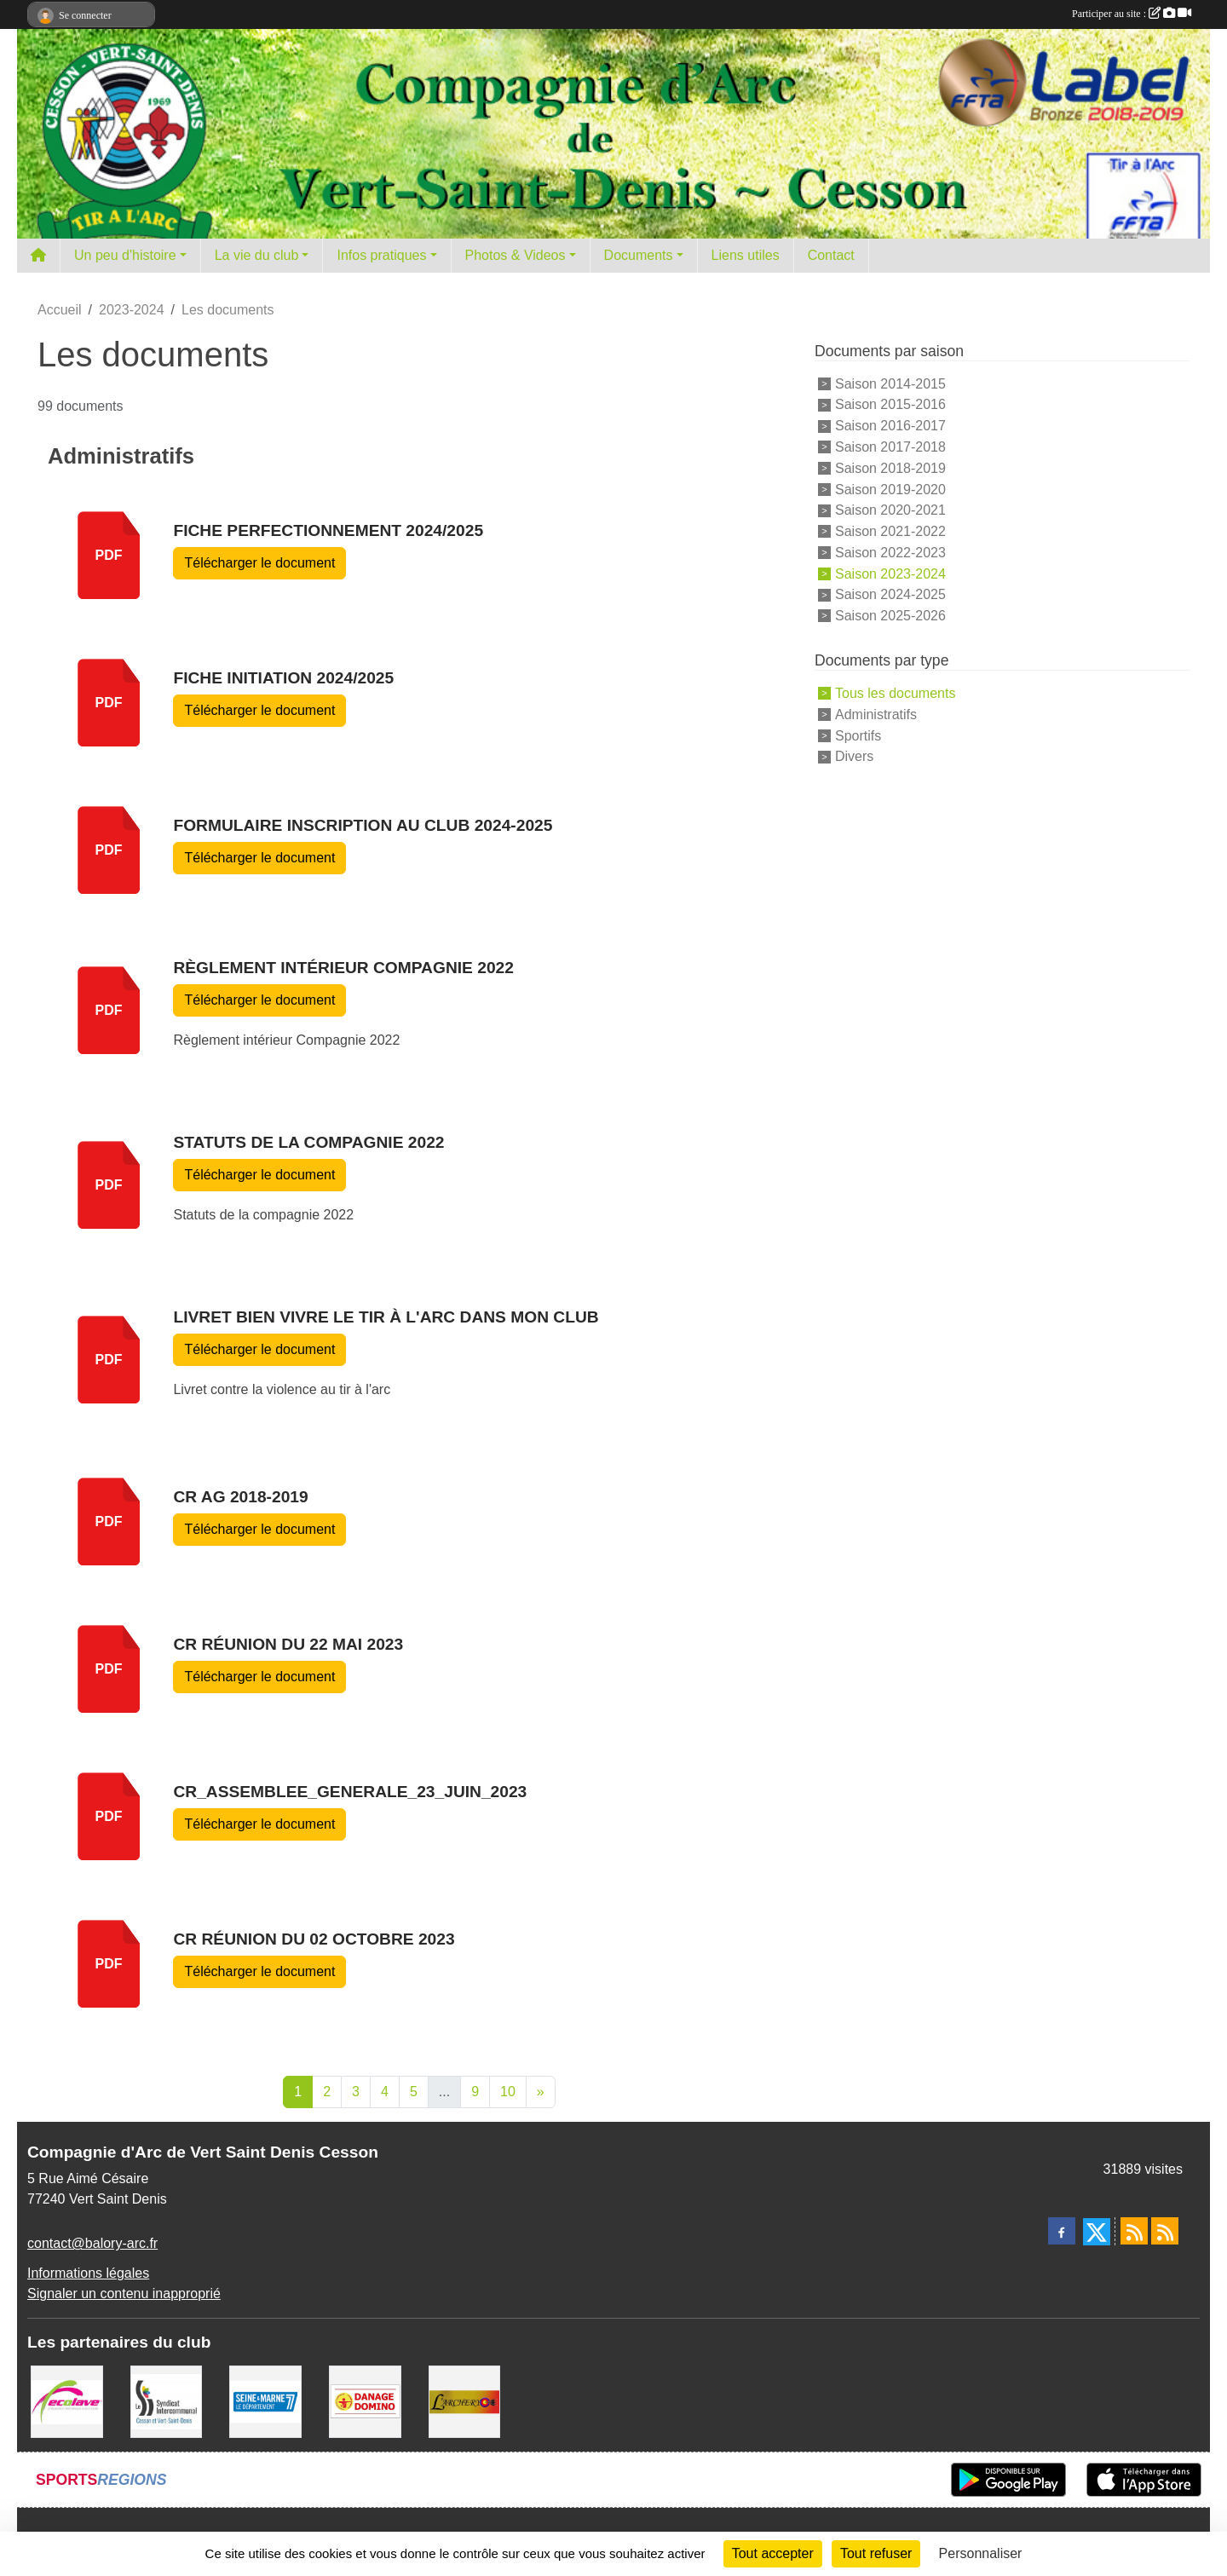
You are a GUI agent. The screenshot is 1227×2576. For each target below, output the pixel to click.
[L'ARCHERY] (465, 2401)
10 (508, 2091)
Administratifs (876, 714)
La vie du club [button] (257, 255)
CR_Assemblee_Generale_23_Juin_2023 (350, 1792)
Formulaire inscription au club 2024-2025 (362, 825)
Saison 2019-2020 (890, 488)
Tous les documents (895, 693)
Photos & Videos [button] (515, 255)
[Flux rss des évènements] (1164, 2231)
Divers (854, 756)
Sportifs (858, 735)
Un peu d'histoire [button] (125, 255)
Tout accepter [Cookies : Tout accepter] (773, 2553)
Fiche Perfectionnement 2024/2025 (328, 530)
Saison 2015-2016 (890, 404)
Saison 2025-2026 (890, 615)
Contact (831, 255)
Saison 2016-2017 (890, 425)
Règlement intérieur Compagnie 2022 (343, 968)
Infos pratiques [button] (381, 255)
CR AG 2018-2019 (240, 1497)
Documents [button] (638, 255)
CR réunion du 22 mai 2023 (288, 1644)
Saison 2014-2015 (890, 383)
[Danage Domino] (365, 2401)
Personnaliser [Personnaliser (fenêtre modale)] (980, 2553)
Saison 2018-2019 (890, 468)
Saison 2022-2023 (890, 552)
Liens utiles (745, 255)
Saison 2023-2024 (890, 573)
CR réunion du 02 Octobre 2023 (313, 1939)
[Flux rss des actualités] (1134, 2231)
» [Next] (540, 2091)
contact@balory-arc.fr (92, 2243)
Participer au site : (1131, 14)
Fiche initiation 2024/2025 (283, 678)
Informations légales (88, 2273)
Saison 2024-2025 (890, 594)
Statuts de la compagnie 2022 (308, 1142)
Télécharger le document (259, 563)
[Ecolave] (67, 2401)
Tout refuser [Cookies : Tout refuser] (876, 2553)
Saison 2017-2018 (890, 447)
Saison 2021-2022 (890, 531)
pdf (109, 555)
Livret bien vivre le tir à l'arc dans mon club (385, 1317)
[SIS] (166, 2401)
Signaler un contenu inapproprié (124, 2293)
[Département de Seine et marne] (265, 2401)
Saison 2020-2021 (890, 510)
